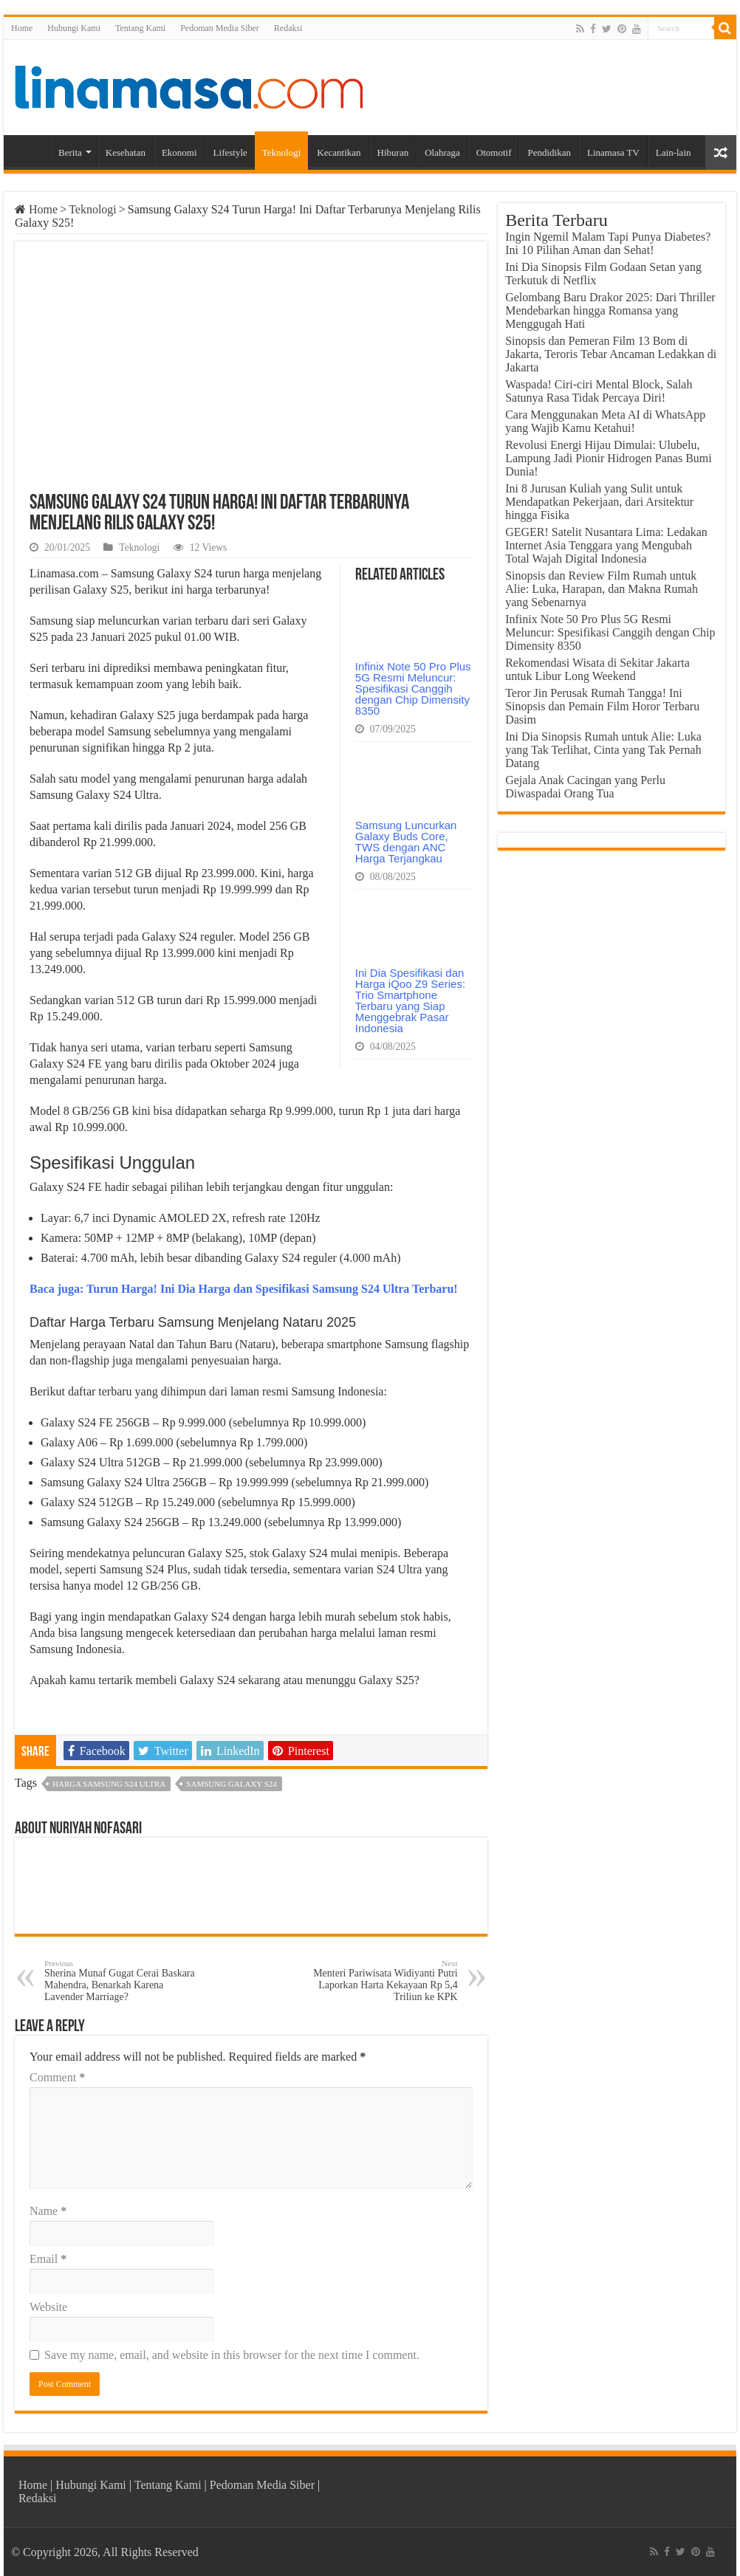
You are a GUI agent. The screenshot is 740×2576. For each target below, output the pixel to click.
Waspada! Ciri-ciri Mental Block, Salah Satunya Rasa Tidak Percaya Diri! (598, 391)
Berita (70, 152)
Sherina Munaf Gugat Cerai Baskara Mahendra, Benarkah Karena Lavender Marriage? (120, 1980)
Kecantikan (338, 152)
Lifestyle (230, 152)
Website (48, 2307)
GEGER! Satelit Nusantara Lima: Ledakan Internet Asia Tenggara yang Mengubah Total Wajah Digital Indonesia (606, 545)
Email (48, 2259)
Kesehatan (125, 152)
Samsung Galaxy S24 (231, 1783)
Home (21, 28)
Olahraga (442, 152)
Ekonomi (179, 152)
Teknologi (281, 152)
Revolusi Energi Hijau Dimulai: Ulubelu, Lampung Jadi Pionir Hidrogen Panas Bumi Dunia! (608, 458)
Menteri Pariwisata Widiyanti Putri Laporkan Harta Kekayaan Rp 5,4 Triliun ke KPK (382, 1980)
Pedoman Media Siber (219, 28)
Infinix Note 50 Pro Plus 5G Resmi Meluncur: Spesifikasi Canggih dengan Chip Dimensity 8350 (413, 688)
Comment (57, 2077)
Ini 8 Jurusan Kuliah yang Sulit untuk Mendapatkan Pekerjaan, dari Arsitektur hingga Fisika (599, 501)
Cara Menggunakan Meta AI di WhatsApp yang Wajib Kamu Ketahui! (605, 421)
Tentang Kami (140, 28)
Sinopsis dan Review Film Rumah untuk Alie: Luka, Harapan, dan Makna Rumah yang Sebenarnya (601, 588)
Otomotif (494, 152)
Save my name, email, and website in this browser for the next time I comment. (231, 2355)
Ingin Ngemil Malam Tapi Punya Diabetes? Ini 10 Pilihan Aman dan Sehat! (607, 243)
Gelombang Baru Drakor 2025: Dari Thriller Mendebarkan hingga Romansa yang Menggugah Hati (610, 310)
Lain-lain (673, 152)
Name (48, 2211)
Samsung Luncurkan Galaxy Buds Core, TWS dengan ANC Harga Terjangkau (406, 842)
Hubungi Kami (73, 28)
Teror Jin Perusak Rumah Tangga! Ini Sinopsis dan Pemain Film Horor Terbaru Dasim (602, 706)
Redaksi (288, 28)
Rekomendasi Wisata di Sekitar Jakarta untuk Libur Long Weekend (597, 669)
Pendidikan (549, 152)
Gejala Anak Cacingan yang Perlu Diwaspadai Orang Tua (585, 787)
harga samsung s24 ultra (108, 1783)
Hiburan (393, 152)
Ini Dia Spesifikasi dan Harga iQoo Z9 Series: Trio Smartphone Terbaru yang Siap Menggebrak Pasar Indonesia (410, 1000)
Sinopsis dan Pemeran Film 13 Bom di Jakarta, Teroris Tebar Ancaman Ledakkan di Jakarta (610, 354)
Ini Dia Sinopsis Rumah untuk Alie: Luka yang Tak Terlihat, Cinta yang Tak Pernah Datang (603, 749)
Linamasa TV (613, 152)
